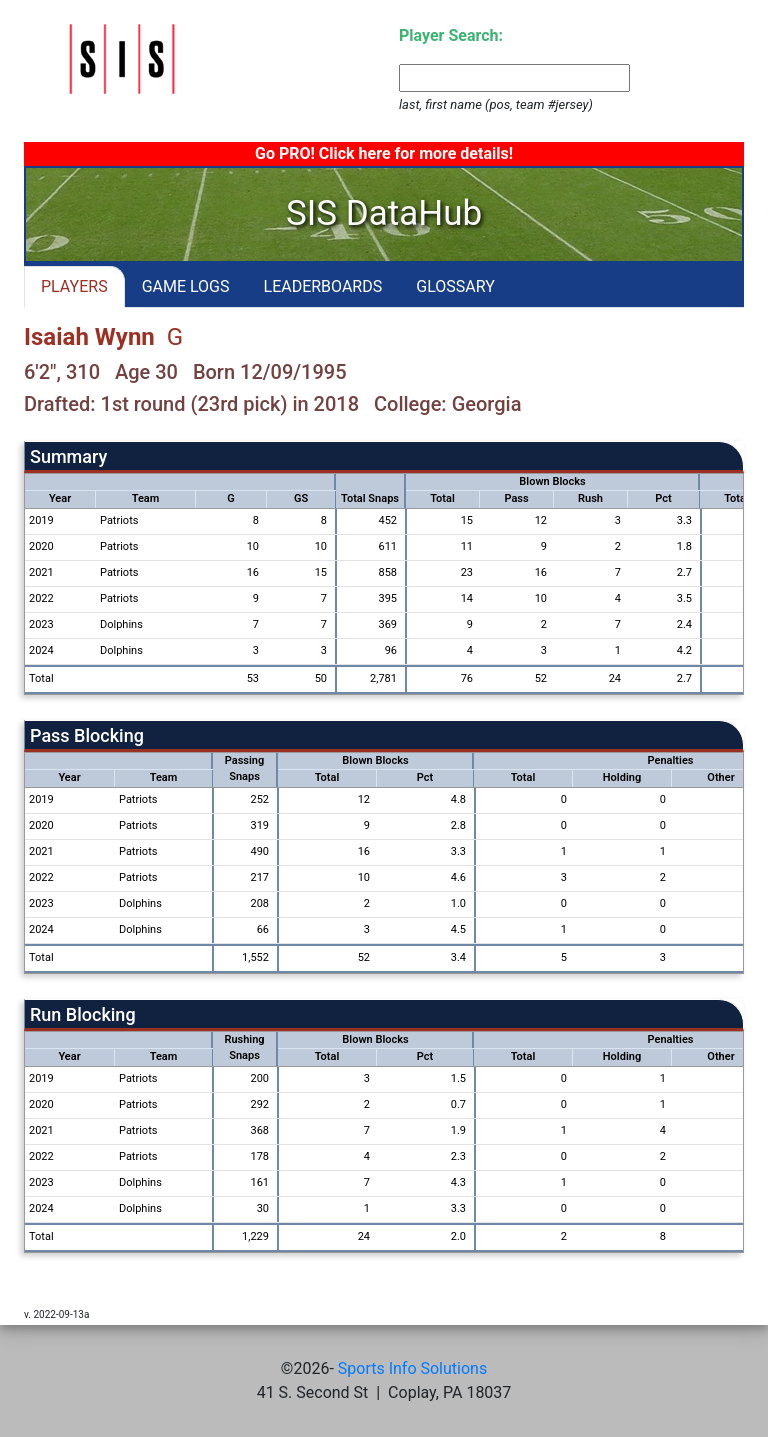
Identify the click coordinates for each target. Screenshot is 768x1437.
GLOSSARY (455, 286)
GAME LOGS (186, 286)
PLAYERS (74, 286)
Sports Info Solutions (412, 1368)
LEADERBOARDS (323, 286)
